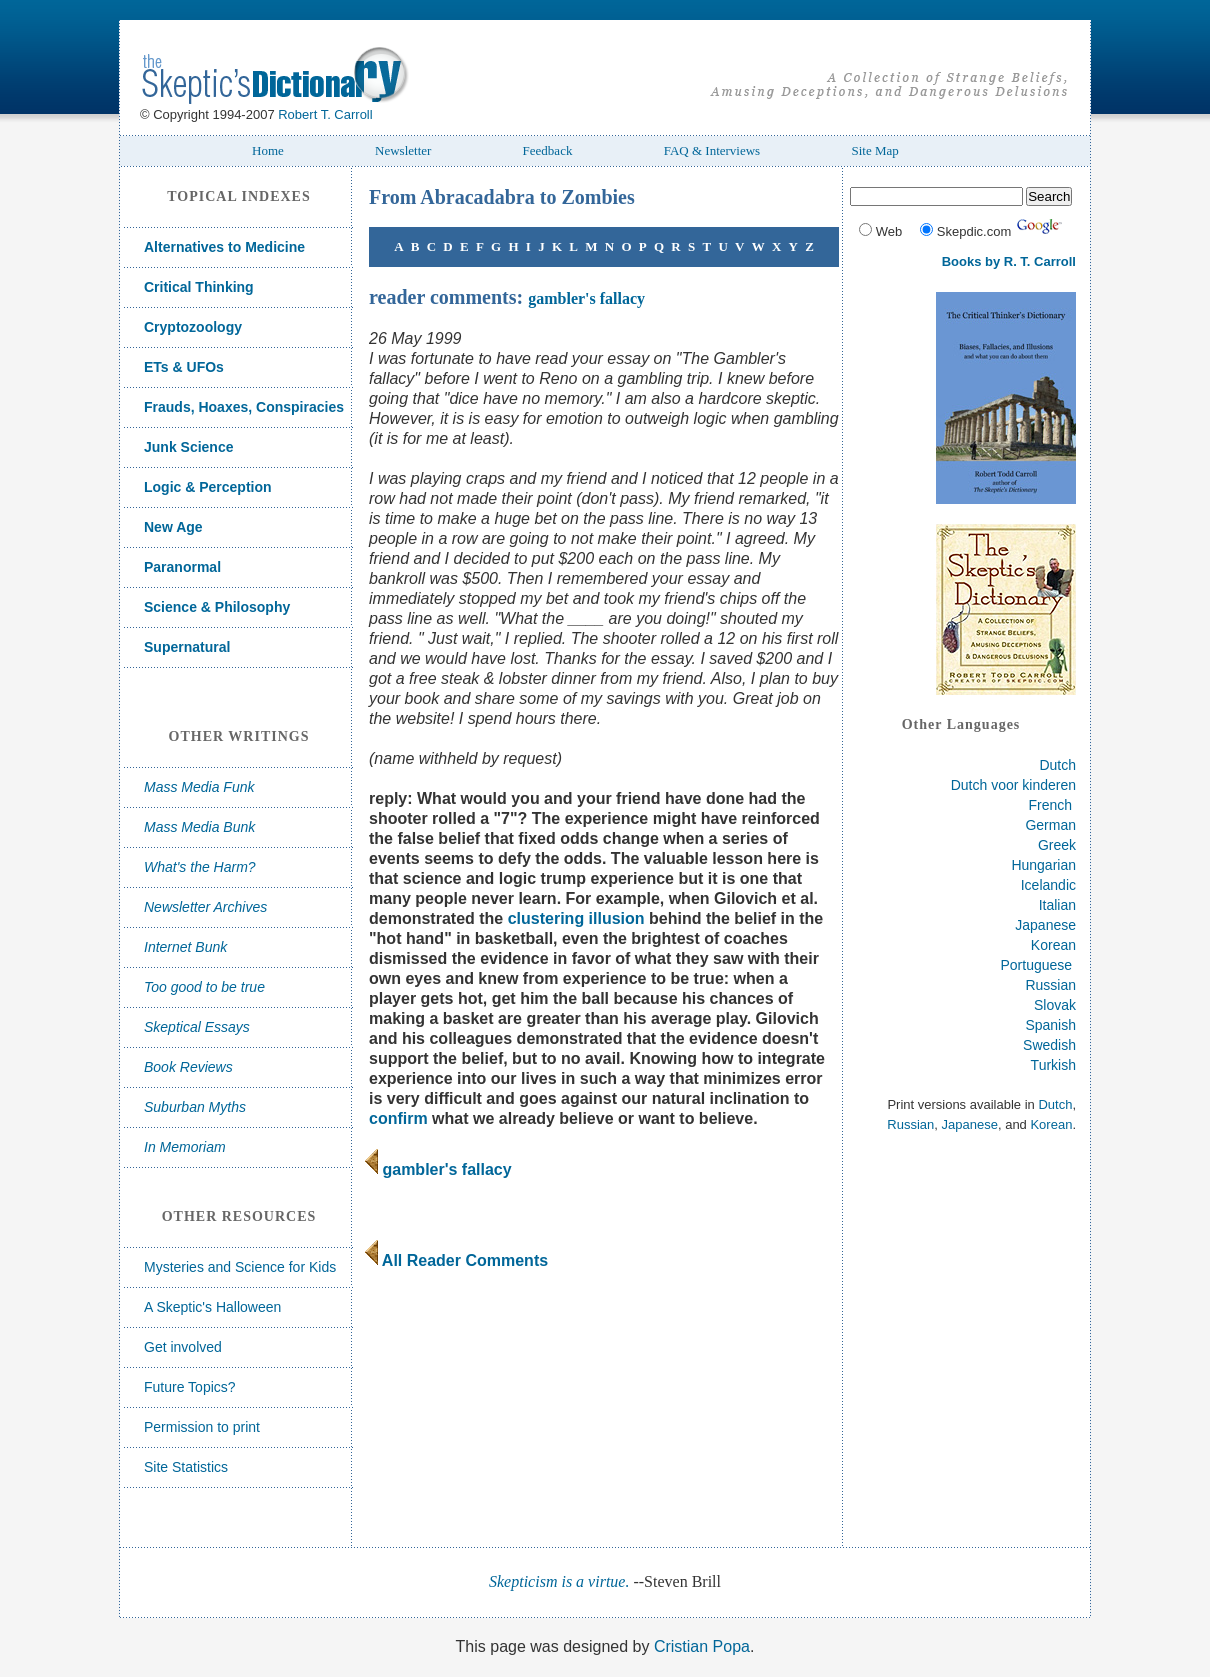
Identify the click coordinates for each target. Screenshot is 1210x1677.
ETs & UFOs (184, 367)
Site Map (874, 150)
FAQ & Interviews (712, 150)
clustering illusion (576, 918)
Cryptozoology (193, 327)
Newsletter (403, 150)
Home (268, 150)
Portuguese (1037, 965)
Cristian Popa (702, 1646)
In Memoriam (185, 1147)
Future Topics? (190, 1387)
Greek (1057, 845)
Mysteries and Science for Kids (240, 1267)
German (1050, 825)
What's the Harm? (200, 867)
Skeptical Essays (197, 1027)
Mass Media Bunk (199, 827)
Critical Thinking (199, 287)
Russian (1050, 985)
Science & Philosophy (217, 607)
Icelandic (1048, 885)
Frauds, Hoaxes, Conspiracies (244, 407)
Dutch (1057, 765)
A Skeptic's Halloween (212, 1307)
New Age (173, 527)
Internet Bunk (185, 947)
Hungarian (1043, 865)
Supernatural (187, 647)
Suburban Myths (195, 1107)
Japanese (1045, 925)
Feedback (548, 150)
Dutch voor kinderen (1013, 785)
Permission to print (202, 1427)
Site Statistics (186, 1467)
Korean (1053, 945)
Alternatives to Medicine (224, 247)
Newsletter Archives (205, 907)
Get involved (183, 1347)
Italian (1057, 905)
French (1051, 805)
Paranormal (182, 567)
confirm (398, 1118)
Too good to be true (204, 987)
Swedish (1049, 1045)
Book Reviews (188, 1067)
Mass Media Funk (199, 787)
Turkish (1053, 1065)
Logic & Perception (208, 487)
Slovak (1055, 1005)
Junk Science (189, 447)
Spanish (1050, 1025)
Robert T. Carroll (325, 114)
